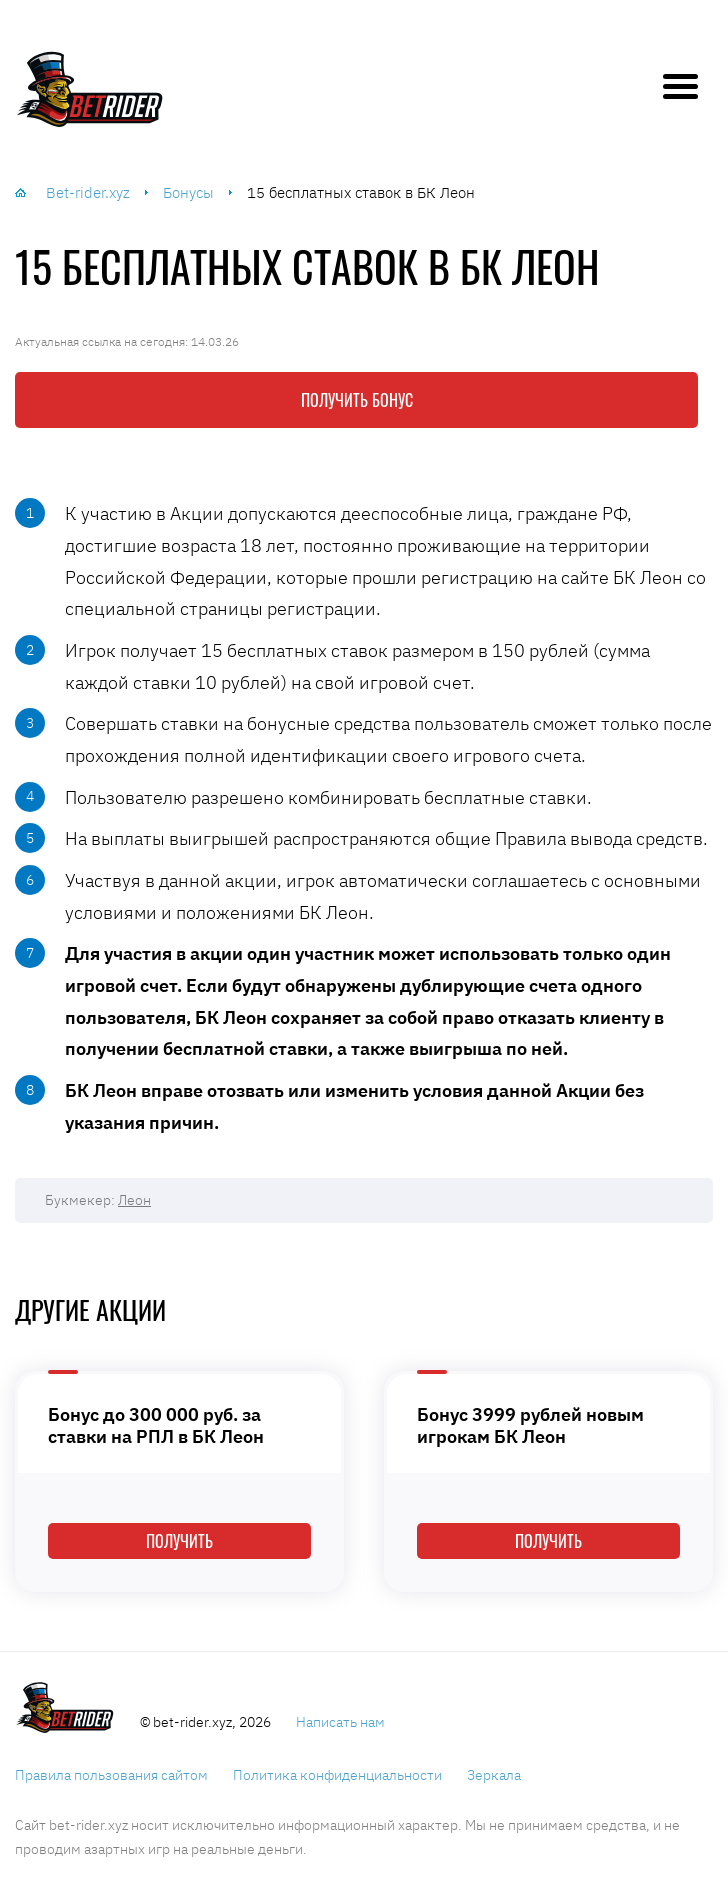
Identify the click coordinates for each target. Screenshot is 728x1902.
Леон (134, 1200)
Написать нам (340, 1722)
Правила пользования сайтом (111, 1775)
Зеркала (494, 1775)
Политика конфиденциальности (337, 1775)
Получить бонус (357, 400)
